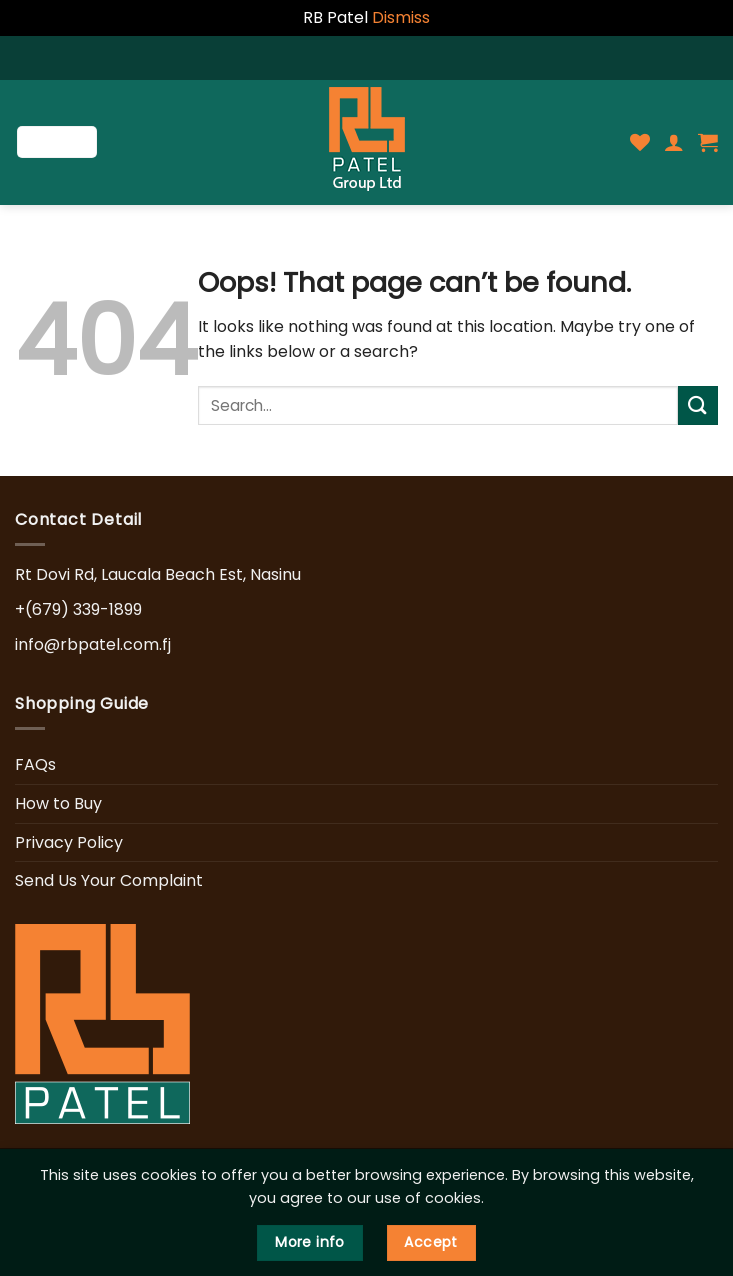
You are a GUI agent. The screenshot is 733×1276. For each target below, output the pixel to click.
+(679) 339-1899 (78, 609)
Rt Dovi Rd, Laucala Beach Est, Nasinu (158, 574)
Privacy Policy (69, 842)
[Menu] (57, 142)
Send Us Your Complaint (109, 880)
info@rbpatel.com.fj (93, 644)
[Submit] (698, 405)
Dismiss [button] (401, 17)
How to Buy (58, 803)
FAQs (35, 764)
